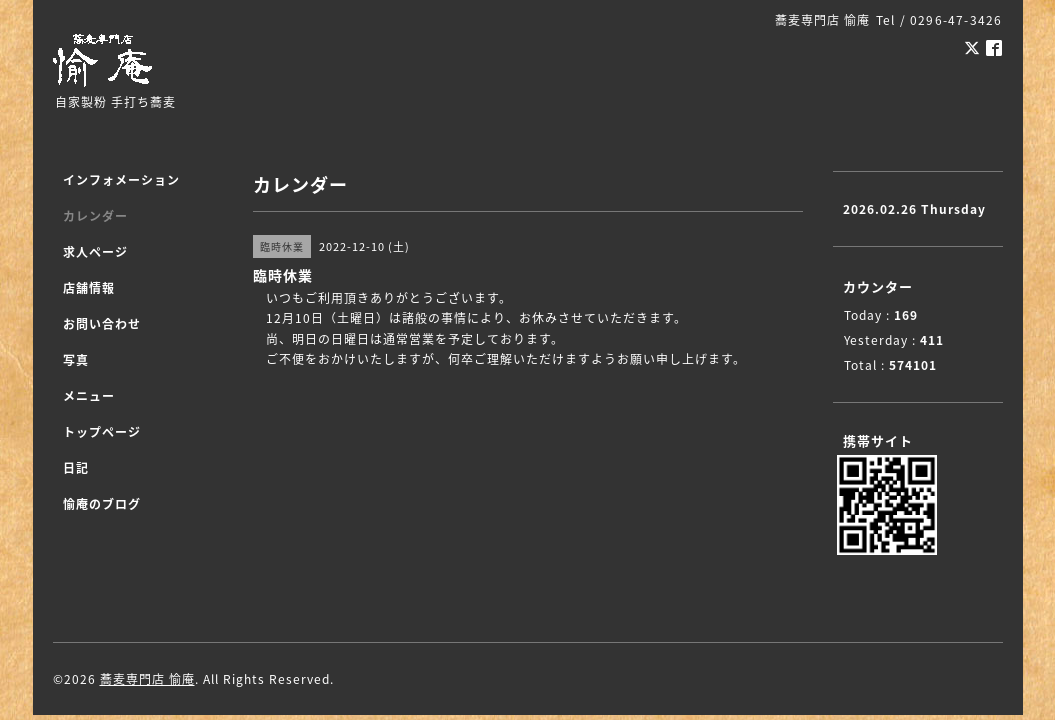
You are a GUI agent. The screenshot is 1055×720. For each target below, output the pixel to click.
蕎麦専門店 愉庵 (147, 679)
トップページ (102, 432)
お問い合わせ (102, 324)
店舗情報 (89, 288)
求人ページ (95, 252)
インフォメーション (121, 180)
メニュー (89, 396)
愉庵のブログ (102, 504)
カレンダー (95, 216)
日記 (76, 468)
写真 (76, 360)
